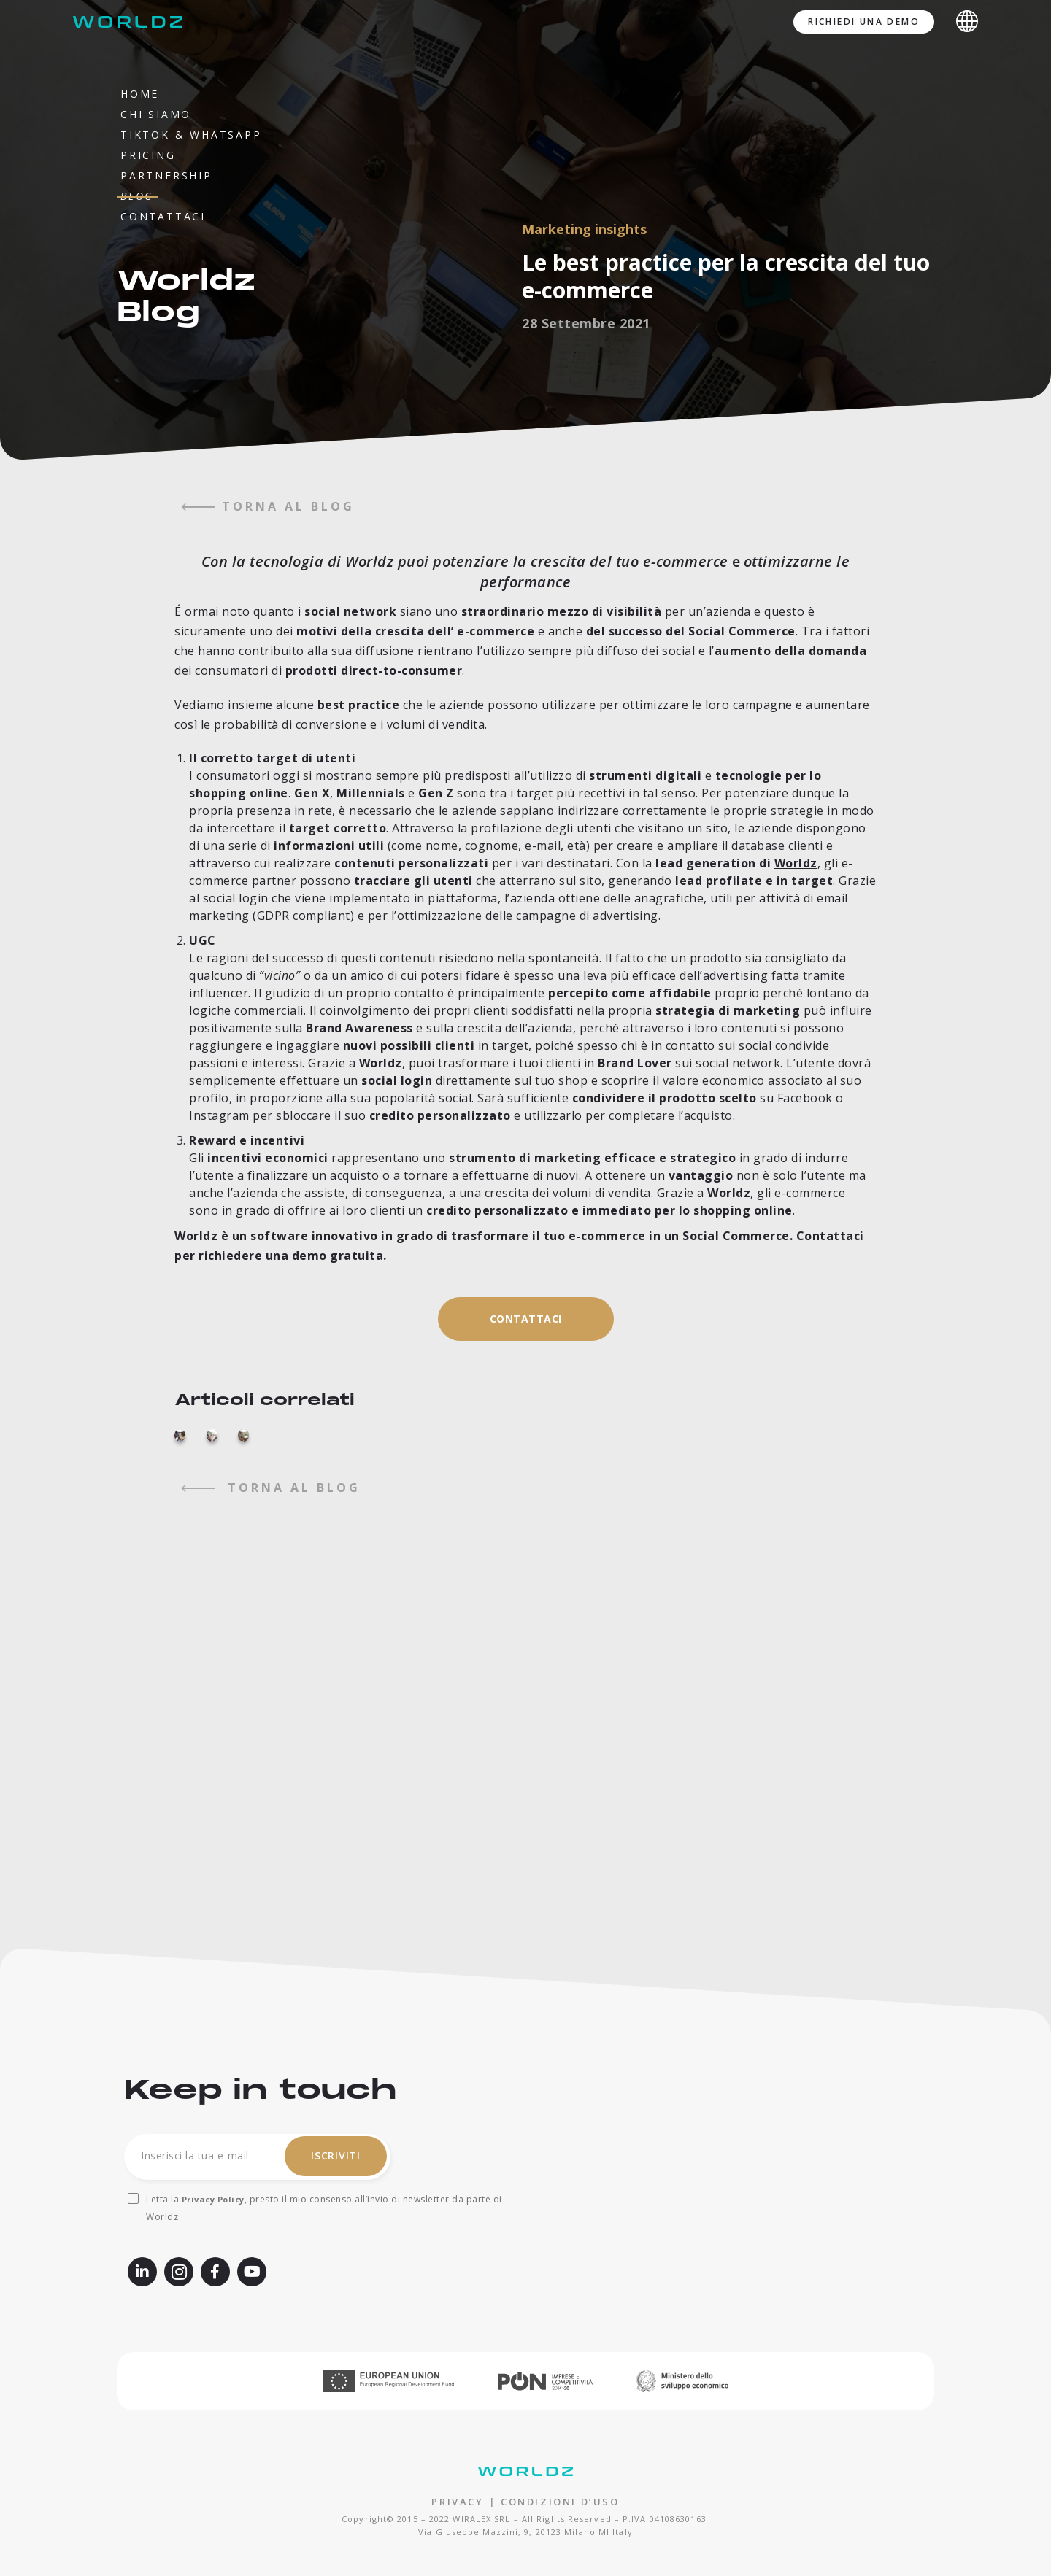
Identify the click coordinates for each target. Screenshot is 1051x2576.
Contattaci (163, 216)
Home (139, 94)
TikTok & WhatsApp (191, 135)
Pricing (148, 155)
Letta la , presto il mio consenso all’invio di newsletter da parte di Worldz (324, 2208)
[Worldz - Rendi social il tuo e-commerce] (131, 22)
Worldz (795, 863)
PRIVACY (457, 2501)
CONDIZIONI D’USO (560, 2501)
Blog (137, 196)
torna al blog (268, 506)
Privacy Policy (213, 2199)
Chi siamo (155, 114)
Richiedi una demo (864, 21)
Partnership (166, 175)
